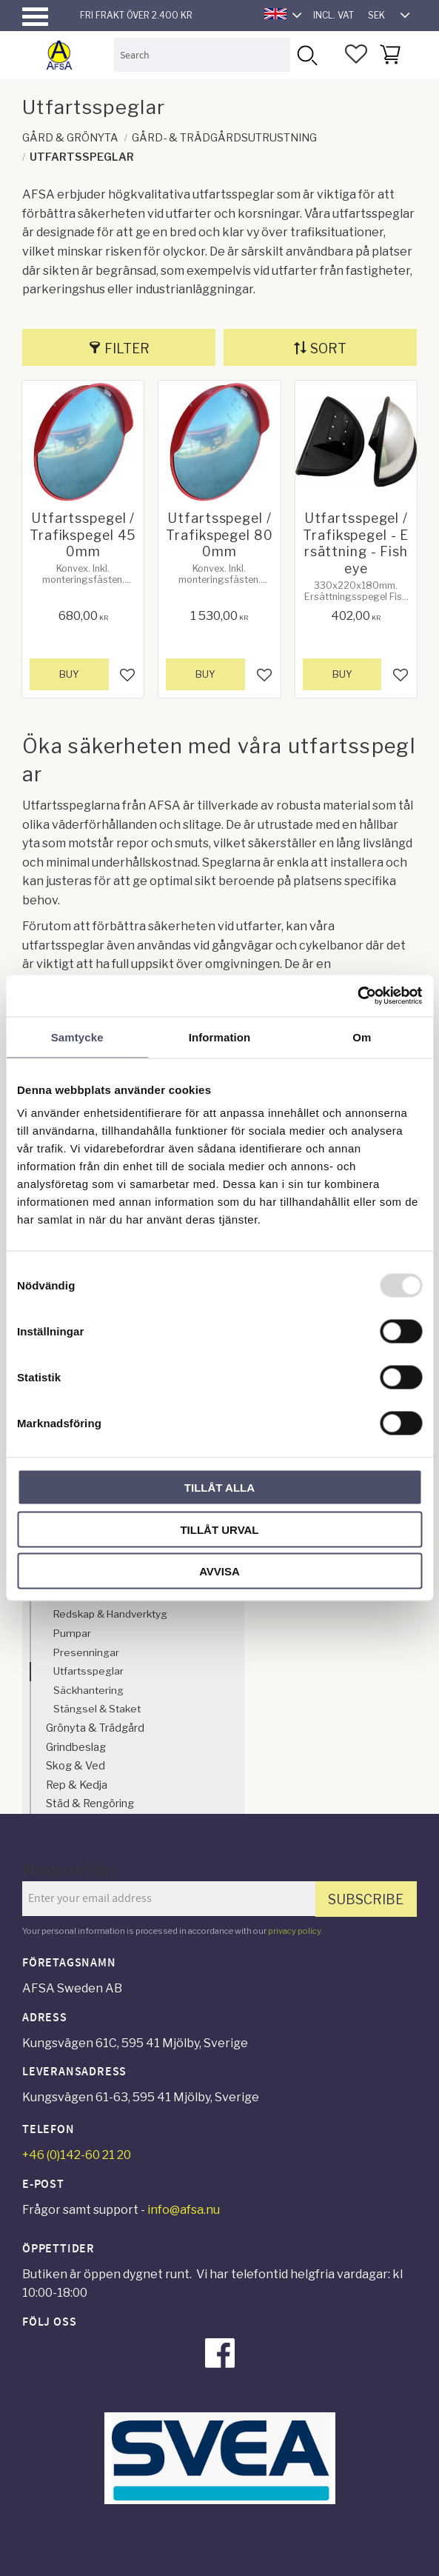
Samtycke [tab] (77, 1036)
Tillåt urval (219, 1529)
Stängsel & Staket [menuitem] (97, 1709)
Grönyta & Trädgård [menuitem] (95, 1728)
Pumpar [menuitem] (72, 1633)
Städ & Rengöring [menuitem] (90, 1803)
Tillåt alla (219, 1487)
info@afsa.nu (183, 2210)
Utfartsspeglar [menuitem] (88, 1671)
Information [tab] (220, 1036)
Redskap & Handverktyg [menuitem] (110, 1614)
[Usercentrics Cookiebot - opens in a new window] (357, 996)
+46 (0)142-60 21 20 (76, 2155)
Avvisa (219, 1571)
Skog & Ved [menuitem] (75, 1765)
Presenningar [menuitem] (86, 1652)
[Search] (307, 54)
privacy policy (294, 1931)
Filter (127, 348)
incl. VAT (333, 15)
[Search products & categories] (201, 54)
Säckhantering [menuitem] (88, 1690)
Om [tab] (361, 1036)
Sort (328, 348)
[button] (35, 17)
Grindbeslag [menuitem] (76, 1747)
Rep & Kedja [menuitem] (76, 1785)
